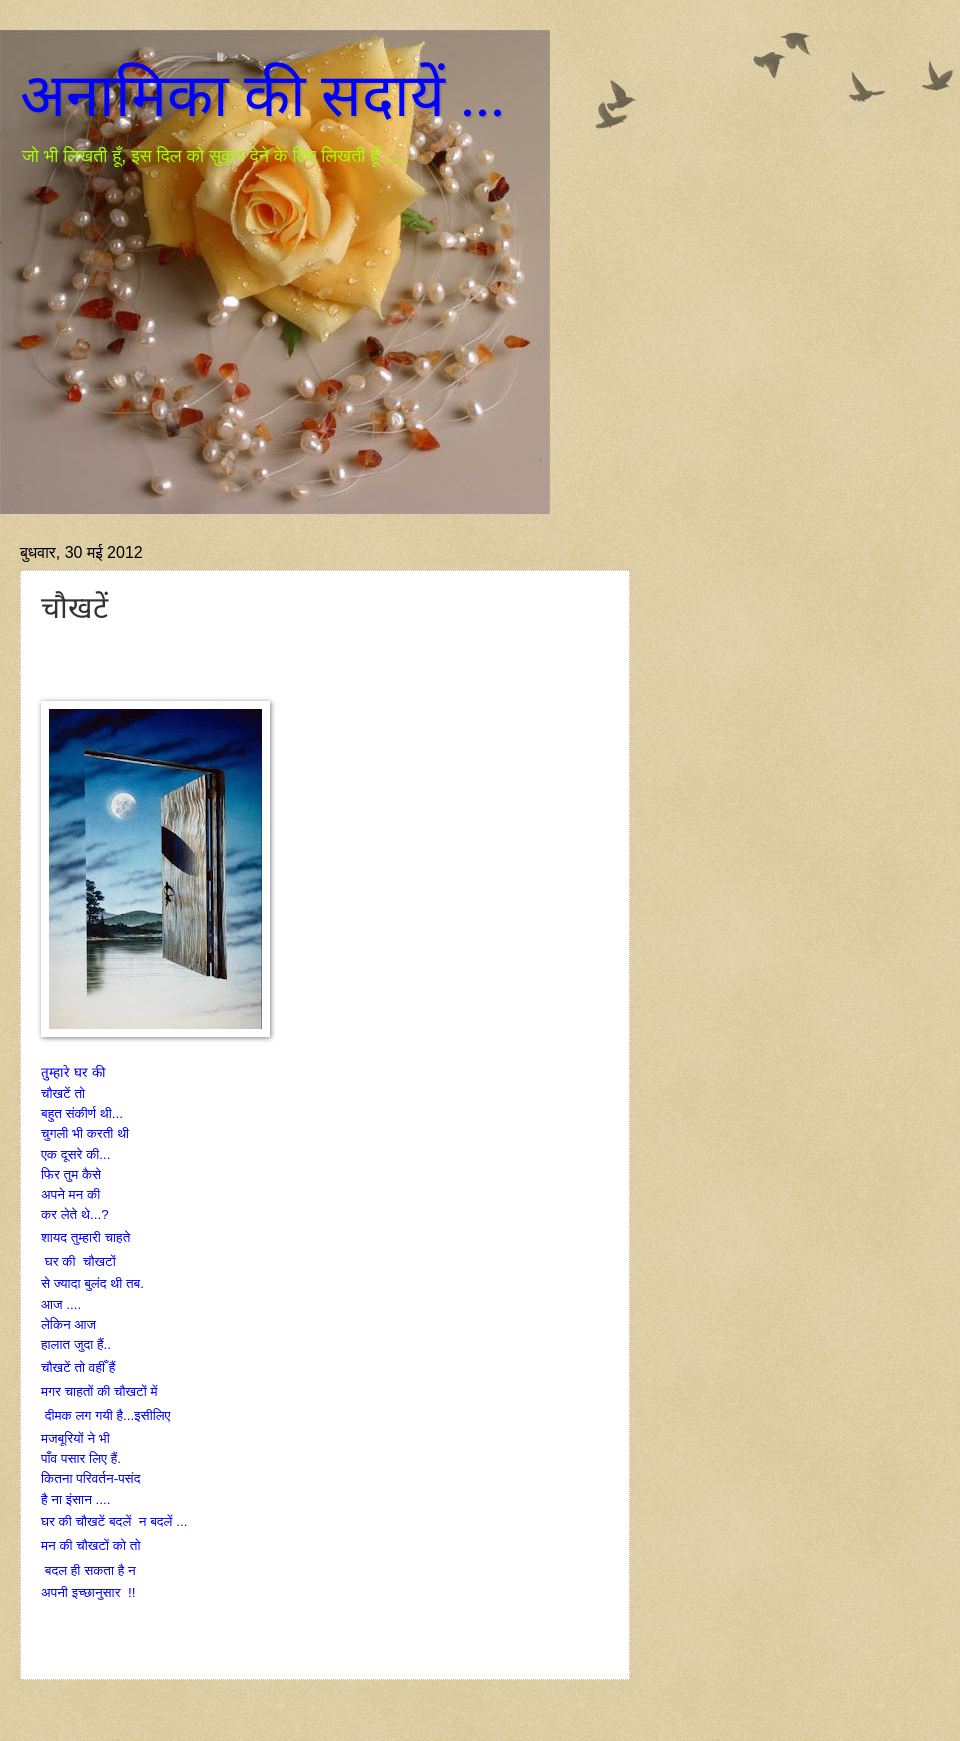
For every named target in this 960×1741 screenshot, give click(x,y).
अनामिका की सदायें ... (262, 96)
